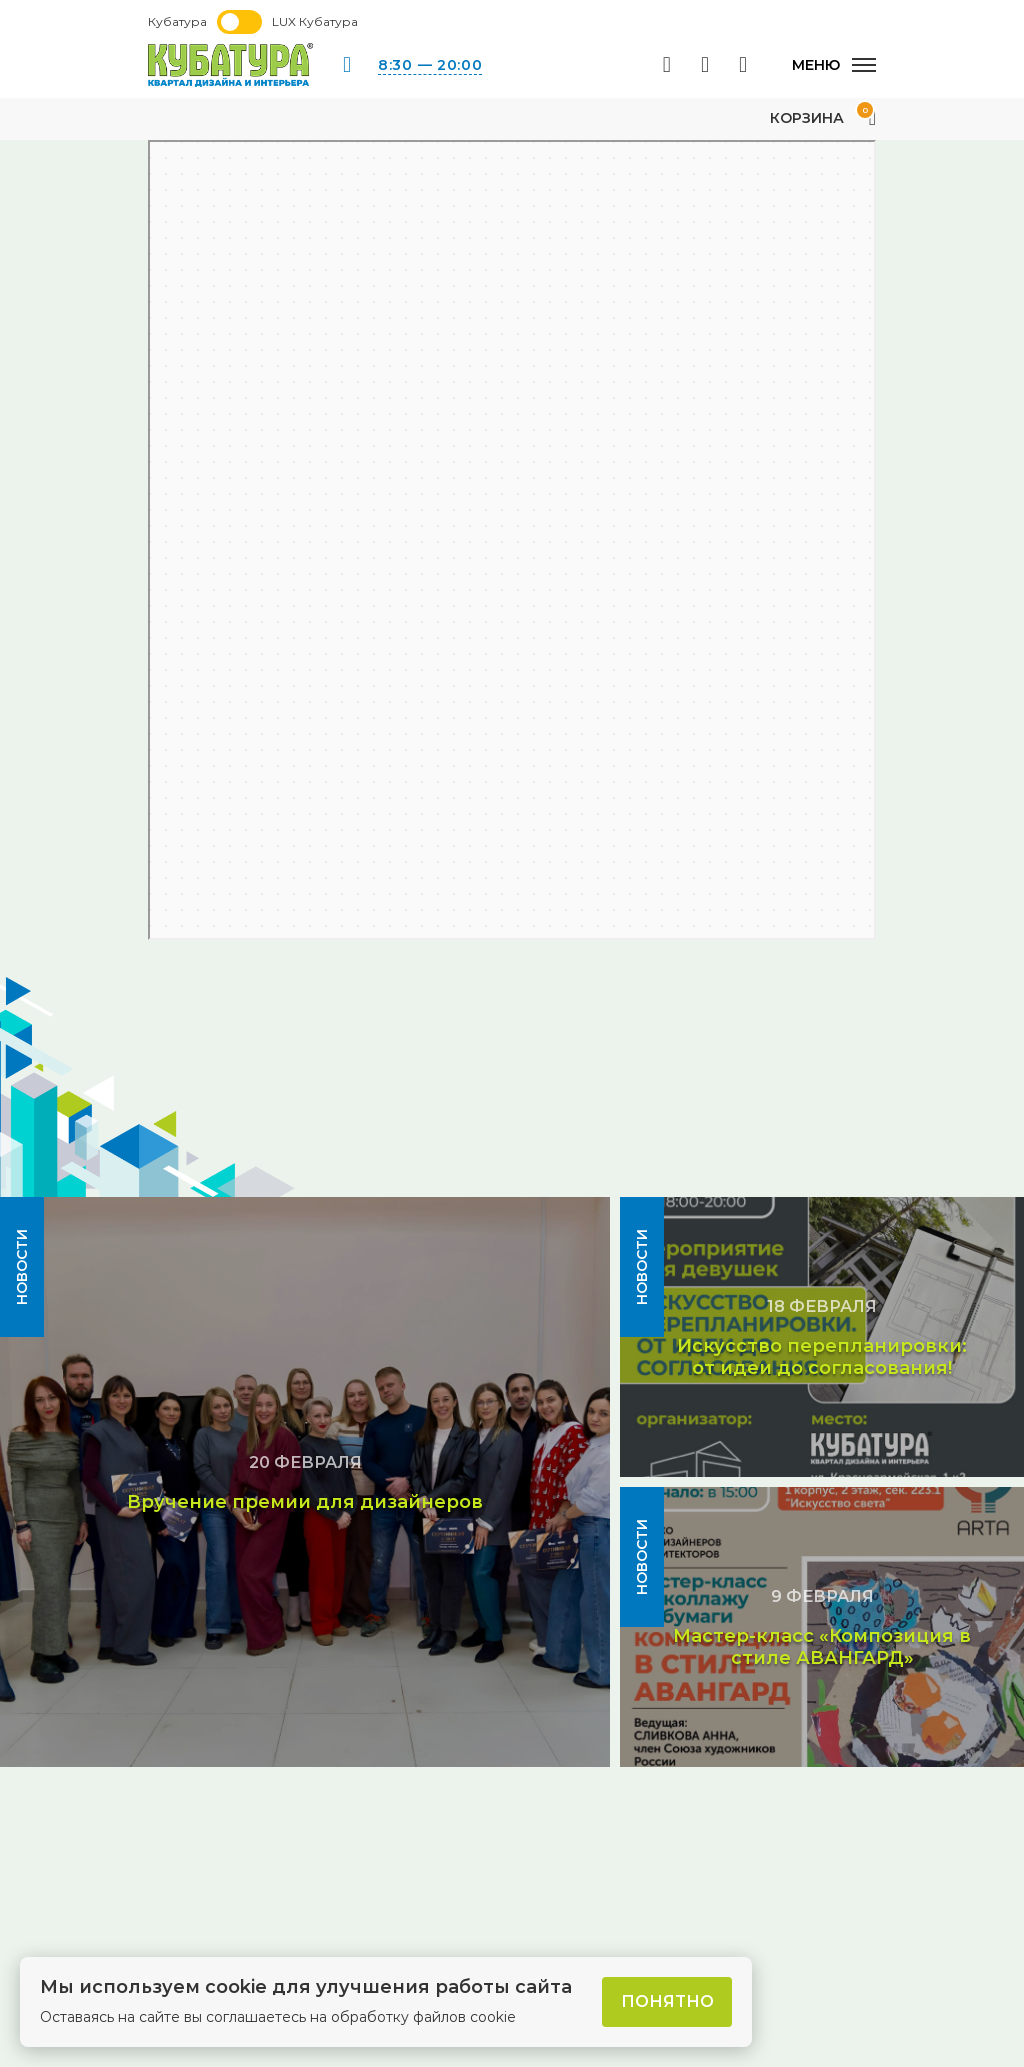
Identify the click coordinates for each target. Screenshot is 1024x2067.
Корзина (823, 118)
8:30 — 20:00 (430, 65)
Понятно (667, 2001)
